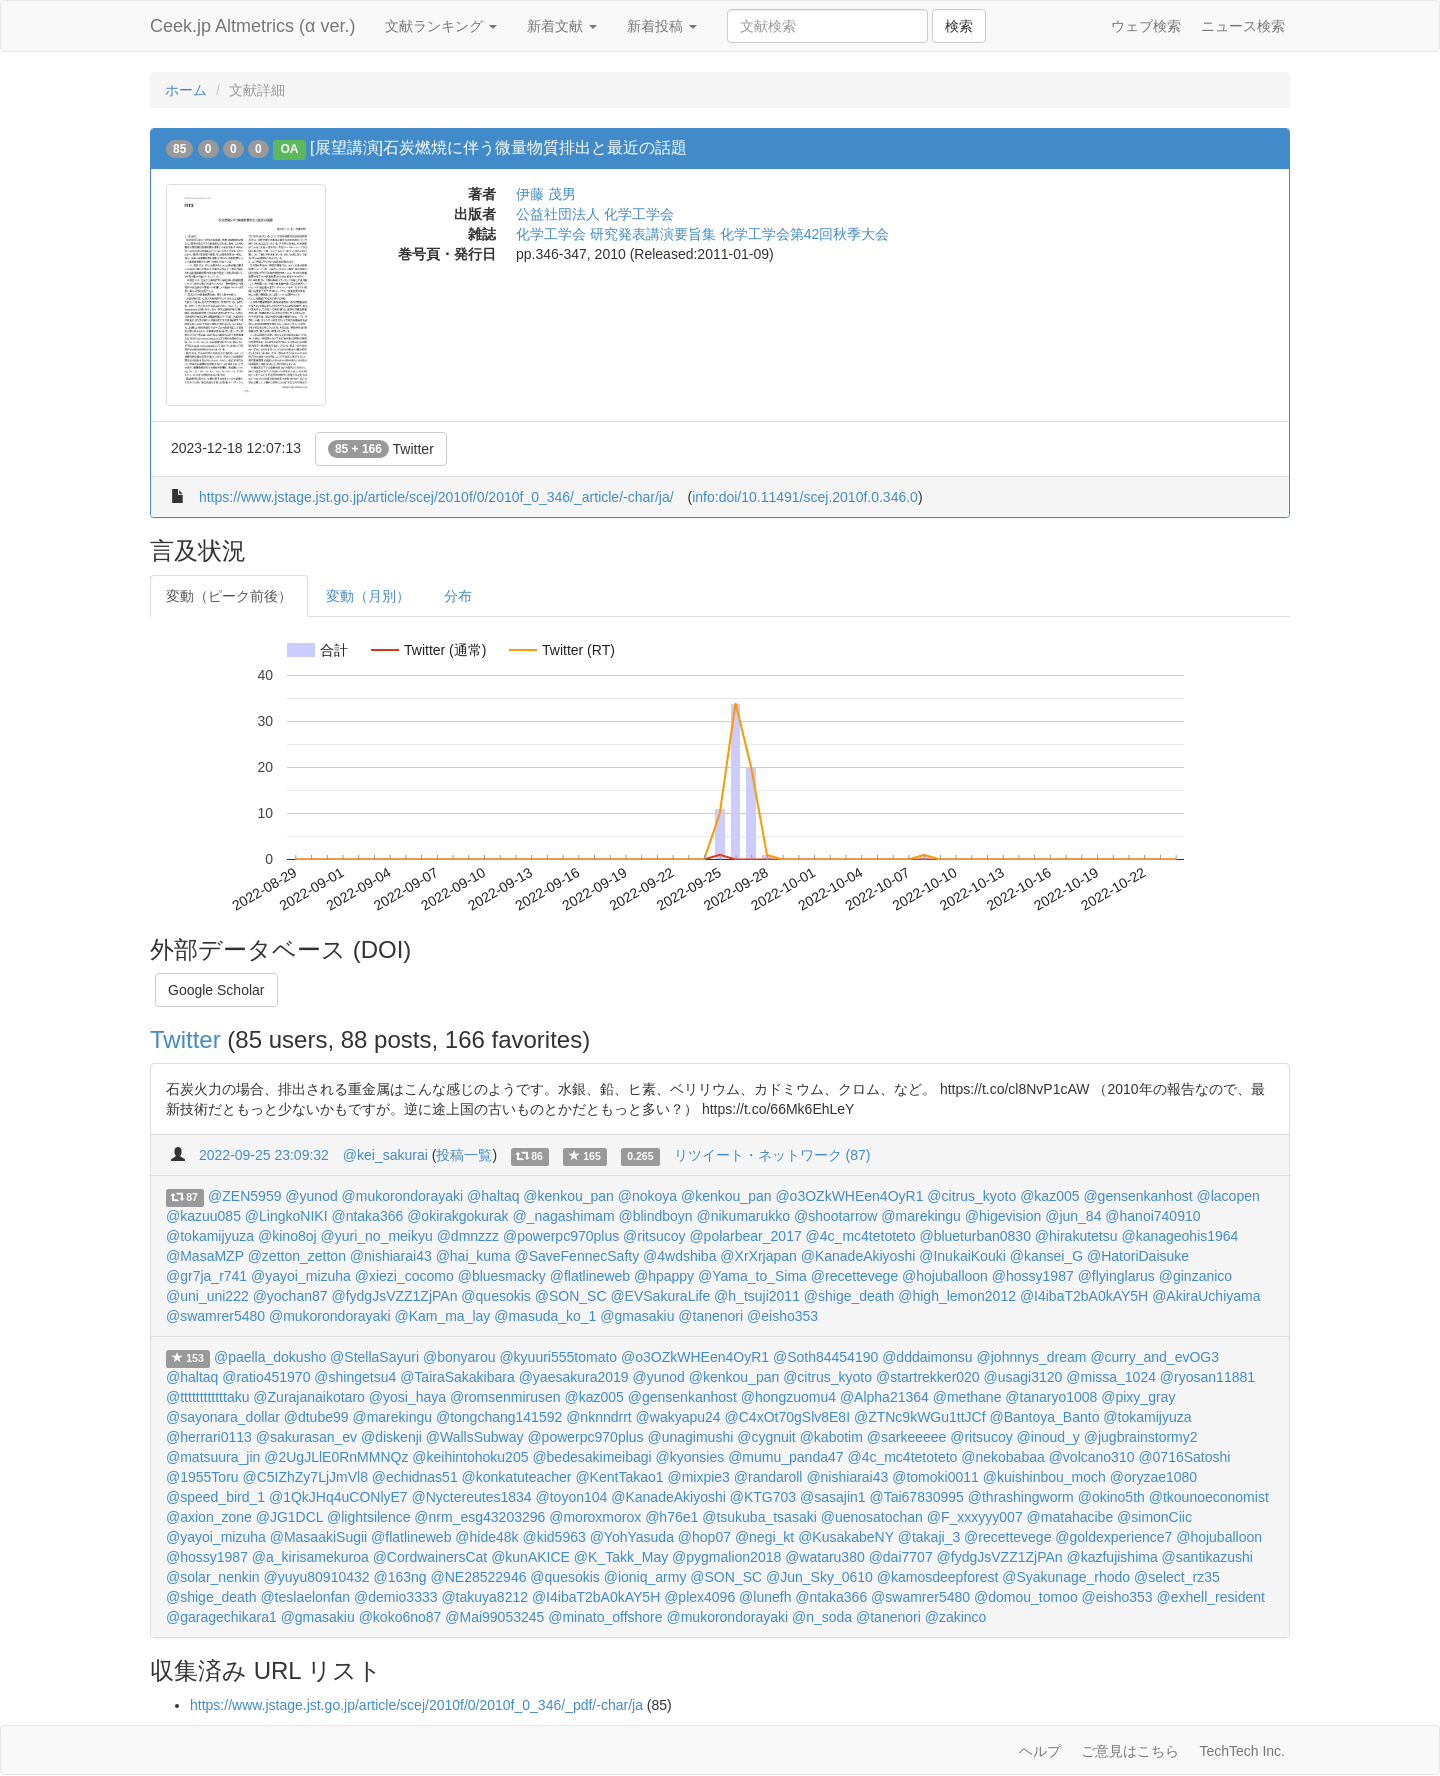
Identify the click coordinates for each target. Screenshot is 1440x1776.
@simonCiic (1154, 1517)
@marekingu (921, 1216)
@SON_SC (571, 1296)
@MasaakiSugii (318, 1537)
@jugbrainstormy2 (1141, 1437)
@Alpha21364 (884, 1397)
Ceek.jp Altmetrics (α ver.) (252, 26)
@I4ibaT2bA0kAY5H (1084, 1296)
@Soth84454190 (825, 1357)
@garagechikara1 (221, 1617)
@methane (967, 1397)
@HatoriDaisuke (1138, 1256)
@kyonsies (690, 1457)
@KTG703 (763, 1497)
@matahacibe (1070, 1517)
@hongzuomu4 (788, 1397)
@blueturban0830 (975, 1236)
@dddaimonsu (927, 1357)
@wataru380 (825, 1557)
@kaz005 (1049, 1196)
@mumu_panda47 (785, 1457)
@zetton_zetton (297, 1256)
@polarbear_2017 (745, 1236)
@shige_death (849, 1296)
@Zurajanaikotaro (309, 1397)
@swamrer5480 (215, 1316)
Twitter (381, 449)
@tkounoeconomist (1209, 1497)
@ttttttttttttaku (207, 1397)
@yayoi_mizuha (301, 1276)
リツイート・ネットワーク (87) (772, 1155)
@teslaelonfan (305, 1597)
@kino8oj (287, 1236)
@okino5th (1111, 1497)
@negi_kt (764, 1537)
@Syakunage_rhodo (1066, 1577)
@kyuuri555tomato (558, 1357)
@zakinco (956, 1617)
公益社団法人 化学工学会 (595, 214)
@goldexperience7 (1113, 1537)
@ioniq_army (645, 1577)
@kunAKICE (530, 1557)
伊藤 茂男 (546, 194)
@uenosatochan (872, 1517)
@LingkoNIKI (286, 1216)
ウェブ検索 (1146, 26)
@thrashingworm (1021, 1497)
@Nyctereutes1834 (472, 1497)
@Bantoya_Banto (1045, 1417)
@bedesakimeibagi (591, 1457)
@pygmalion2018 (726, 1557)
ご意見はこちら (1130, 1751)
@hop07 (704, 1537)
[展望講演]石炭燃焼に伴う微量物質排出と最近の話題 (498, 147)
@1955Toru (202, 1477)
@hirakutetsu (1076, 1236)
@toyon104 (572, 1497)
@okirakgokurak (457, 1216)
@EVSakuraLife (660, 1296)
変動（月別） (368, 596)
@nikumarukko (744, 1216)
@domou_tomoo (1026, 1597)
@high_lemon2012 (957, 1296)
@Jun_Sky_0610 (819, 1577)
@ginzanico (1195, 1276)
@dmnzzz (468, 1236)
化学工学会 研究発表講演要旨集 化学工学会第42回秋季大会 (702, 234)
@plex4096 (699, 1597)
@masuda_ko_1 (545, 1316)
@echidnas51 (415, 1477)
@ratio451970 (266, 1377)
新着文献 (562, 26)
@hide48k (486, 1537)
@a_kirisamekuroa (310, 1557)
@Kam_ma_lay (442, 1316)
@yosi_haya (407, 1397)
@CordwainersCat (430, 1557)
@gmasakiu (637, 1316)
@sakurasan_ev (306, 1437)
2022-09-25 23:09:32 (264, 1155)
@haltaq (493, 1196)
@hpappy (664, 1276)
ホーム (186, 90)
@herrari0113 (209, 1437)
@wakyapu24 (678, 1417)
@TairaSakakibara (457, 1377)
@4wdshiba (679, 1256)
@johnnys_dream (1032, 1357)
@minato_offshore (605, 1617)
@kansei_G (1046, 1256)
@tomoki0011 (935, 1477)
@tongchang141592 (499, 1417)
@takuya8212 (484, 1597)
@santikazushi (1207, 1557)
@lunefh (765, 1597)
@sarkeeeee (907, 1437)
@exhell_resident (1211, 1597)
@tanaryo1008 (1051, 1397)
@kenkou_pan (568, 1196)
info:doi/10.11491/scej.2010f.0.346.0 (805, 497)
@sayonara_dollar (223, 1417)
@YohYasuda (632, 1537)
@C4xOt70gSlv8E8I (788, 1417)
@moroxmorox (595, 1517)
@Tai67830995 (916, 1497)
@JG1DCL (289, 1517)
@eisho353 (782, 1316)
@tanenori (710, 1316)
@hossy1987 (1033, 1276)
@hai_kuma (473, 1256)
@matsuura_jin (213, 1457)
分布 (458, 596)
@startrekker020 (928, 1377)
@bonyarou (459, 1357)
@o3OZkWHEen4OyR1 (849, 1196)
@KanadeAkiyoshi (858, 1256)
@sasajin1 (833, 1497)
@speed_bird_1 (215, 1497)
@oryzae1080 (1153, 1477)
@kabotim (831, 1437)
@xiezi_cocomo (404, 1276)
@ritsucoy (654, 1236)
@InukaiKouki (962, 1256)
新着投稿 (662, 26)
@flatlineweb (590, 1276)
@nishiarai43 (391, 1256)
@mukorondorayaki (403, 1196)
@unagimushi (690, 1437)
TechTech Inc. (1242, 1751)
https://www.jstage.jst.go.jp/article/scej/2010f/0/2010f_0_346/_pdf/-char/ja (416, 1705)
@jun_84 (1073, 1216)
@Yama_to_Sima (752, 1276)
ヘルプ (1040, 1751)
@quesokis (495, 1296)
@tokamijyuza (210, 1236)
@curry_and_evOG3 (1154, 1357)
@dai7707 (901, 1557)
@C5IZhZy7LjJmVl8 (304, 1477)
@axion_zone (209, 1517)
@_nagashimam (563, 1216)
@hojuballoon (945, 1276)
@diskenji (391, 1437)
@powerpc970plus (561, 1236)
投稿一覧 (464, 1155)
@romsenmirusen (505, 1397)
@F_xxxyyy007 (975, 1517)
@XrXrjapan (758, 1256)
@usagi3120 (1023, 1377)
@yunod (311, 1196)
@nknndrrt (599, 1417)
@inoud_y (1048, 1437)
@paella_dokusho (270, 1357)
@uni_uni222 (207, 1296)
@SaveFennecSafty (576, 1256)
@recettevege (854, 1276)
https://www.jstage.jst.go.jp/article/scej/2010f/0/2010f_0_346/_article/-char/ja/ (436, 497)
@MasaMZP (205, 1256)
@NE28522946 (479, 1577)
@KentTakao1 (619, 1477)
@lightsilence (368, 1517)
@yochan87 (290, 1296)
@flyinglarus (1116, 1276)
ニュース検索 (1243, 26)
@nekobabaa (1003, 1457)
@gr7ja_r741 (206, 1276)
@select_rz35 (1177, 1577)
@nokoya (647, 1196)
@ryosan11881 (1207, 1377)
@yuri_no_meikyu (377, 1236)
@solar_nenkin (213, 1577)
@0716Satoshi (1184, 1457)
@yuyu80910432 (317, 1577)
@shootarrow (835, 1216)
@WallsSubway (475, 1437)
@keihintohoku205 (470, 1457)
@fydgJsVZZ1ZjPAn (394, 1296)
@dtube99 (316, 1417)
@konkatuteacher (517, 1477)
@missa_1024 (1111, 1377)
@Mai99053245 (494, 1617)
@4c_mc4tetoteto (861, 1236)
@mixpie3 (698, 1477)
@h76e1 (671, 1517)
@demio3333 (396, 1597)
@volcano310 (1092, 1457)
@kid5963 (554, 1537)
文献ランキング (441, 26)
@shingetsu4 (355, 1377)
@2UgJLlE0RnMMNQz (336, 1457)
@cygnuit (766, 1437)
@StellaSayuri (374, 1357)
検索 (959, 26)
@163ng (399, 1577)
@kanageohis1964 (1179, 1236)
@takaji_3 (929, 1537)
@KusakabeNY (846, 1537)
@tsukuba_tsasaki (759, 1517)
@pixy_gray (1138, 1397)
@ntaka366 (367, 1216)
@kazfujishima (1111, 1557)
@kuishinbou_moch (1044, 1477)
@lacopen (1227, 1196)
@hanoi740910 (1152, 1216)
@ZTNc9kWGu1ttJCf (920, 1417)
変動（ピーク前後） (229, 596)
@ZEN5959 (244, 1196)
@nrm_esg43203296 (479, 1517)
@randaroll (768, 1477)
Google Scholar (216, 990)
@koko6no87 (400, 1617)
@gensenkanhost (1137, 1196)
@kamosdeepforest (938, 1577)
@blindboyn (655, 1216)
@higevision (1003, 1216)
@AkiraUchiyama (1206, 1296)
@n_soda (822, 1617)
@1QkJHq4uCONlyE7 (338, 1497)
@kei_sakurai (385, 1155)
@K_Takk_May (621, 1557)
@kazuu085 (203, 1216)
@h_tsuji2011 (757, 1296)
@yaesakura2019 (574, 1377)
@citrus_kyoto (971, 1196)
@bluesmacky (502, 1276)
